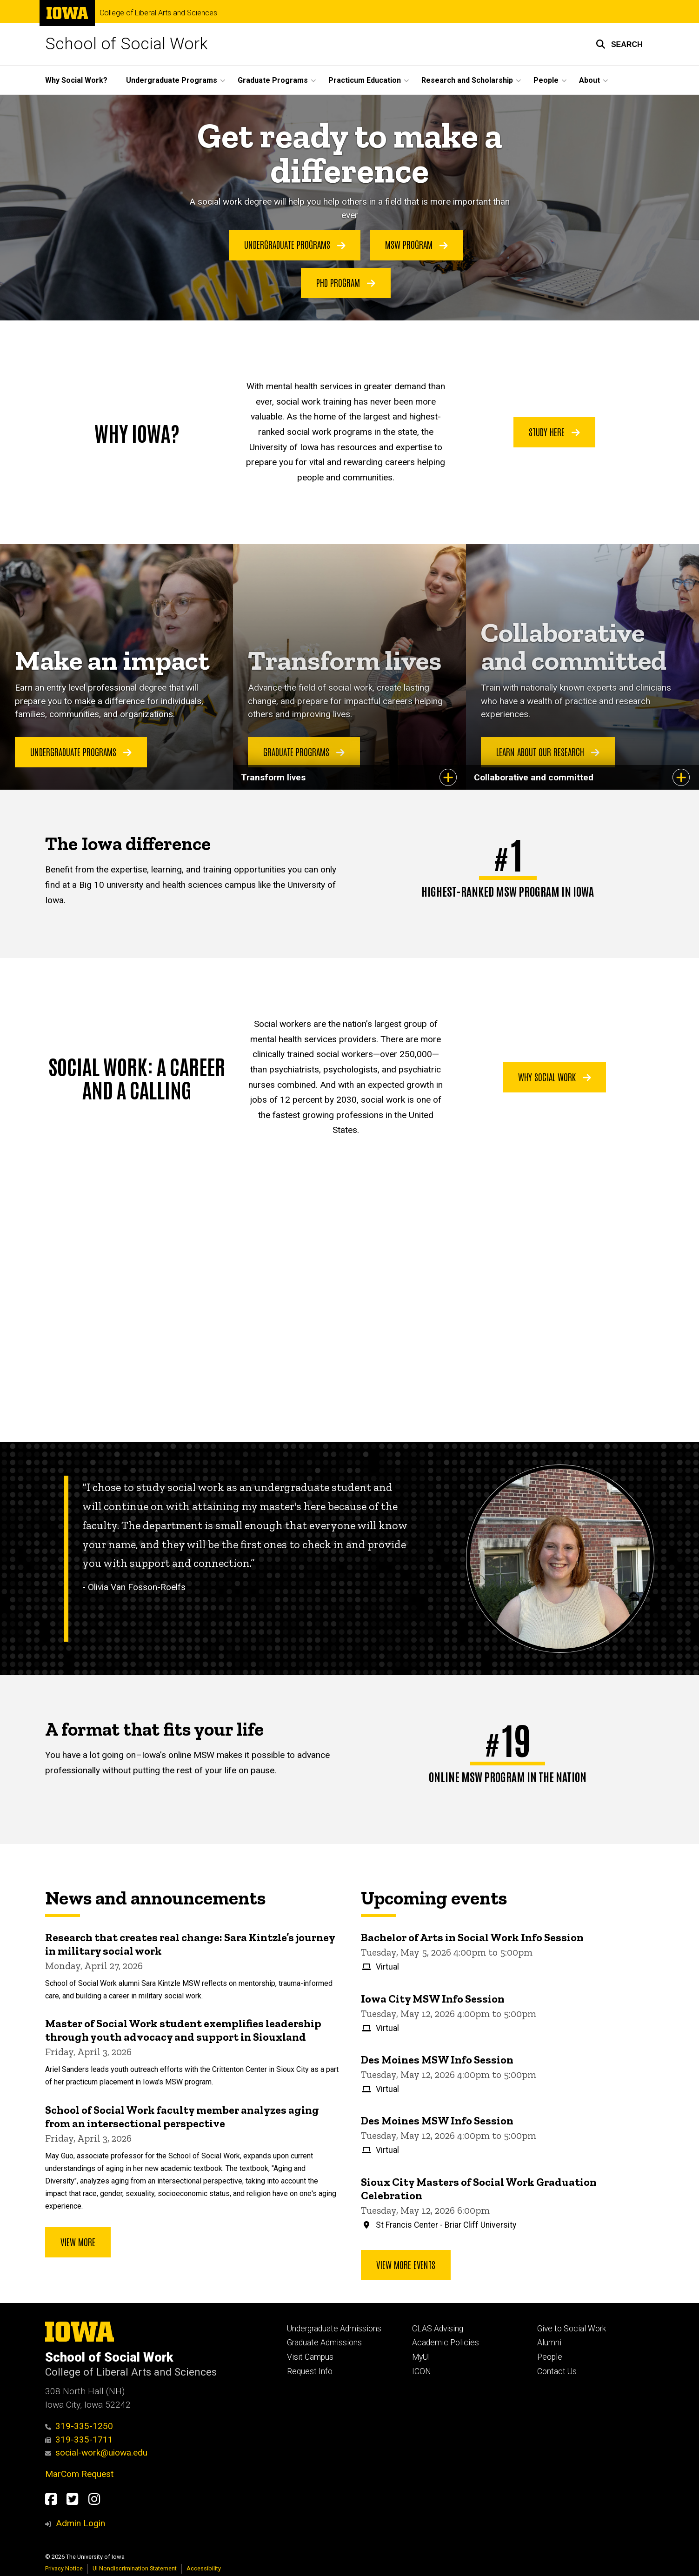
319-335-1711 (79, 2439)
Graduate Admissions (324, 2342)
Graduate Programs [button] (273, 80)
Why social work (554, 1077)
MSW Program (416, 245)
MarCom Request (79, 2474)
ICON (421, 2371)
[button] (619, 44)
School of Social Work (126, 44)
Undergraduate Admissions (334, 2328)
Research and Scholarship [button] (467, 80)
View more (77, 2242)
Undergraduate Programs (295, 245)
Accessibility (203, 2568)
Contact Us (557, 2371)
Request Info (310, 2371)
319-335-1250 (79, 2426)
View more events (405, 2264)
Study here (554, 432)
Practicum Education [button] (364, 80)
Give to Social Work (571, 2328)
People (549, 2357)
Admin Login (80, 2523)
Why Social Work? (76, 80)
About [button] (589, 80)
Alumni (549, 2342)
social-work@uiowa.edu (96, 2452)
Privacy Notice (64, 2568)
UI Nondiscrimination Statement (135, 2568)
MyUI (421, 2357)
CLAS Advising (437, 2328)
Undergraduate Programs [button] (171, 80)
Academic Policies (445, 2342)
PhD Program (345, 282)
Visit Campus (310, 2357)
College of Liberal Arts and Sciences (158, 13)
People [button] (546, 80)
